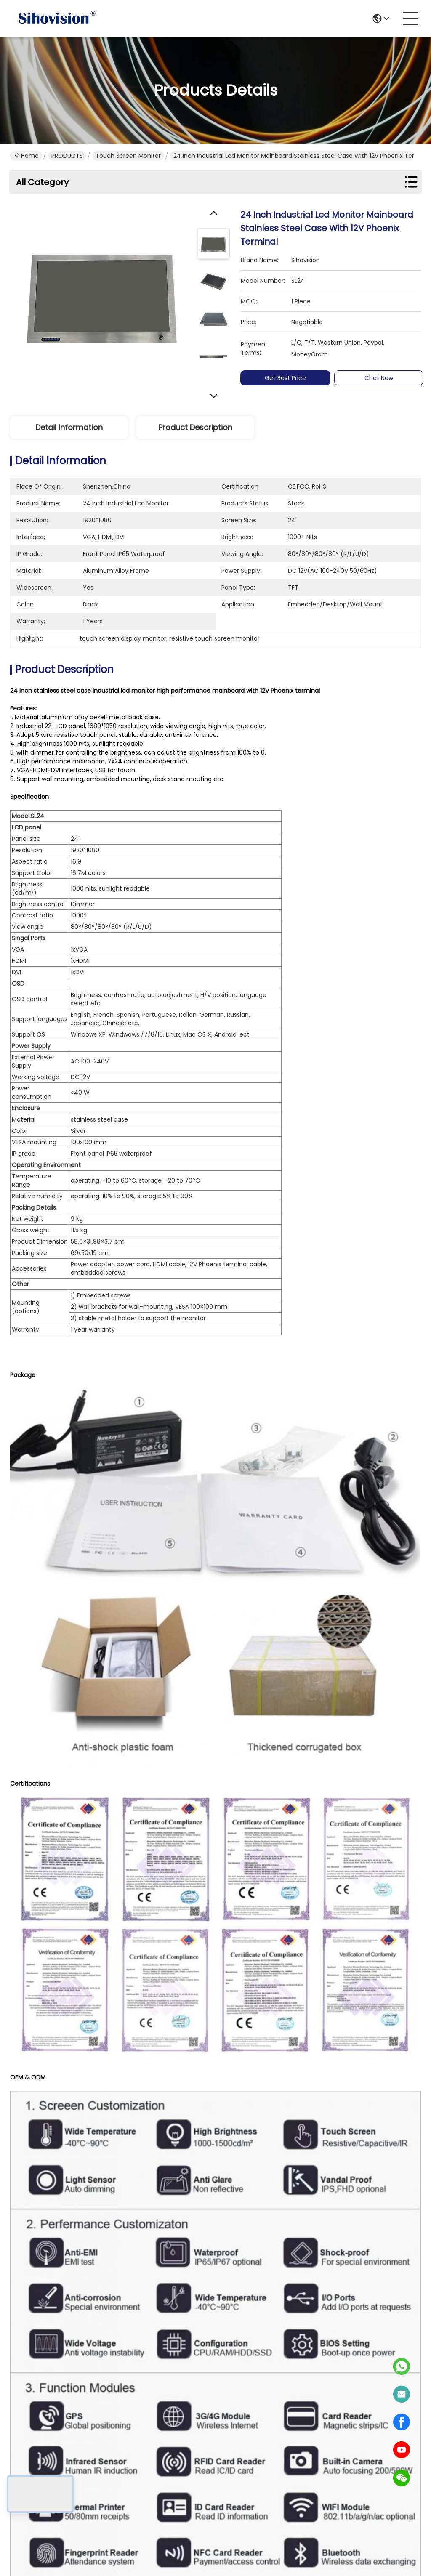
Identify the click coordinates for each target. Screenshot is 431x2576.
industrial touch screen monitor (351, 1639)
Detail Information (69, 427)
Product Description (195, 427)
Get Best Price (285, 378)
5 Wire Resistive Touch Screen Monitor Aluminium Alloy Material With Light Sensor (322, 2094)
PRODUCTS (67, 156)
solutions (168, 2457)
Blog (160, 2474)
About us (168, 2424)
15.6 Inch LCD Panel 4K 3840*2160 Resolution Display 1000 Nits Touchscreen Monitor (109, 1881)
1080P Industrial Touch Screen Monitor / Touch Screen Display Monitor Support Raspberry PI (322, 1881)
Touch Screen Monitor (128, 156)
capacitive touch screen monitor (221, 1639)
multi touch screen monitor (98, 1639)
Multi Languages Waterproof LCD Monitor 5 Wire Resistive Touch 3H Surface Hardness (109, 2094)
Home (27, 156)
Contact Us (172, 2491)
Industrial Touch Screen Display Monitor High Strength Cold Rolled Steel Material (109, 2307)
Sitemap (66, 2556)
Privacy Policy (30, 2556)
